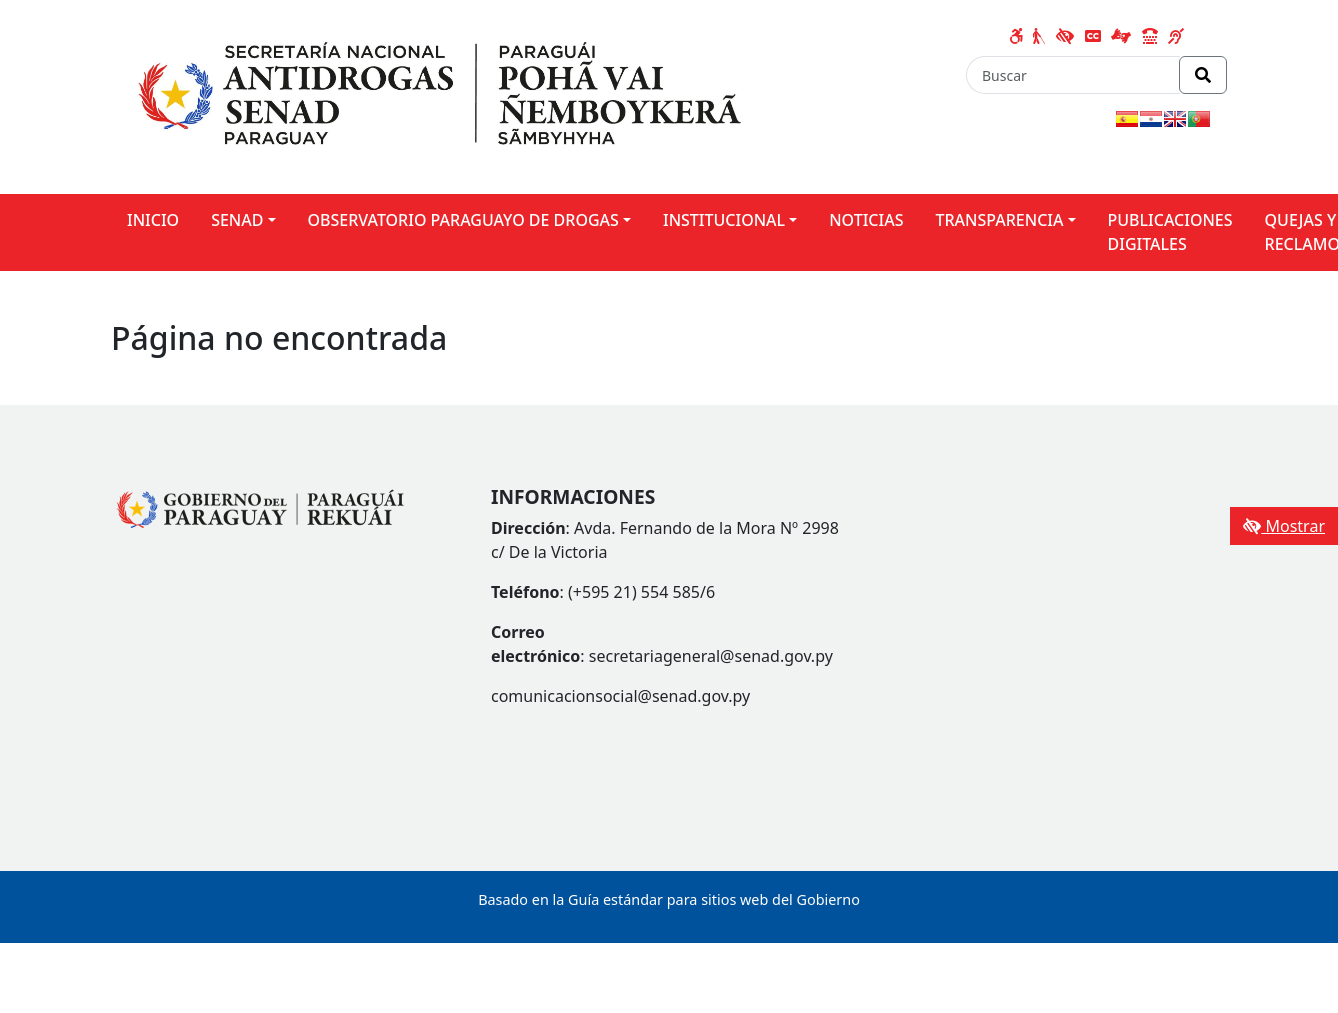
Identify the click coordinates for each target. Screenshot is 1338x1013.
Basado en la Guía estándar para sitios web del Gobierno (669, 899)
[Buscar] (1073, 75)
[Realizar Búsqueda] (1203, 75)
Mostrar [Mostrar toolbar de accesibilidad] (1284, 526)
